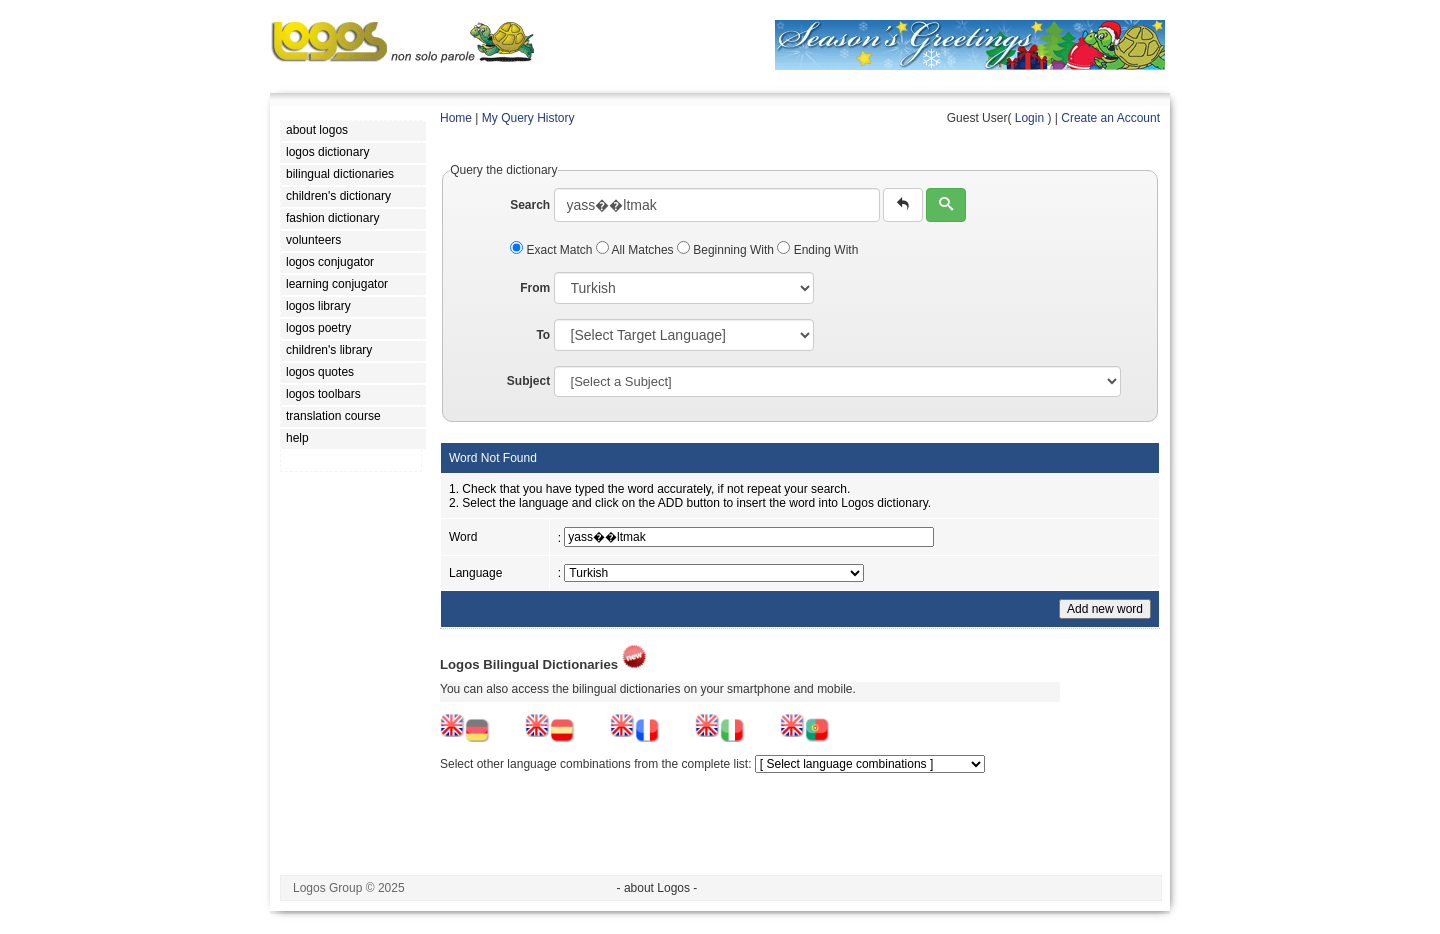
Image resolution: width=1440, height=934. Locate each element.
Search (530, 205)
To (543, 335)
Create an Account (1110, 118)
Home (456, 118)
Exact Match (553, 250)
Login (1029, 118)
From (535, 288)
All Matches (636, 250)
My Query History (528, 118)
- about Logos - (657, 888)
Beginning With (727, 250)
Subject (528, 381)
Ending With (817, 250)
